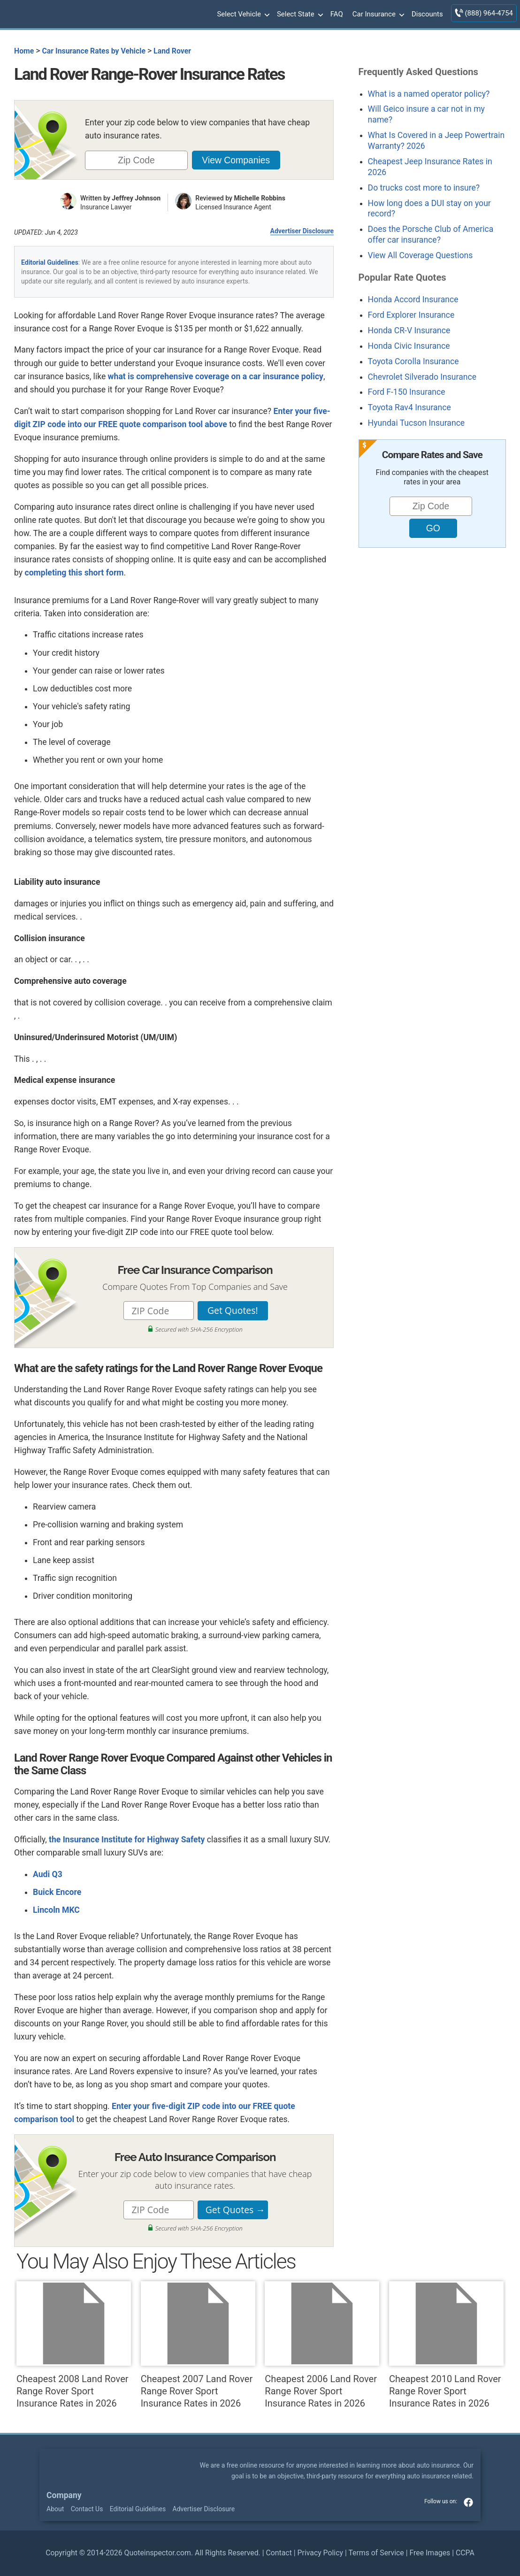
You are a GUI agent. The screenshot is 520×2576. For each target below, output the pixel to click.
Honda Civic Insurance (409, 346)
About (55, 2509)
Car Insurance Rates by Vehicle (93, 50)
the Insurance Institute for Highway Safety (127, 1839)
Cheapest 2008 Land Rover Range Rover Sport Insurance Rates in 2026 (73, 2345)
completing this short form (73, 572)
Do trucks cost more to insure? (424, 187)
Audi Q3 (47, 1874)
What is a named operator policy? (429, 94)
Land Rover (172, 50)
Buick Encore (57, 1892)
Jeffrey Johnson (136, 198)
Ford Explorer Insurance (411, 315)
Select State (299, 14)
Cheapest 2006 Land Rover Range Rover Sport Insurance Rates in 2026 (322, 2345)
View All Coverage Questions (420, 255)
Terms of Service (376, 2552)
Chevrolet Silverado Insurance (422, 377)
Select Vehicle (242, 14)
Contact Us (87, 2509)
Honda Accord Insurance (413, 299)
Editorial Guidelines (49, 262)
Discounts (427, 14)
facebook (468, 2502)
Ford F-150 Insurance (406, 392)
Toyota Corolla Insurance (413, 361)
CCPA (465, 2552)
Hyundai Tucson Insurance (416, 423)
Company (64, 2495)
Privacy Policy (320, 2552)
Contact (278, 2552)
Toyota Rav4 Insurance (409, 407)
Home (24, 50)
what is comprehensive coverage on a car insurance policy (215, 376)
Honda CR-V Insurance (409, 330)
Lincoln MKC (56, 1910)
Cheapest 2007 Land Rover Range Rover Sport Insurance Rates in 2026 (198, 2345)
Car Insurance (377, 14)
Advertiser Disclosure (302, 231)
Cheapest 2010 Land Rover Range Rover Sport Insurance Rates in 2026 (446, 2345)
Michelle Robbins (259, 198)
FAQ (336, 14)
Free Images (429, 2552)
